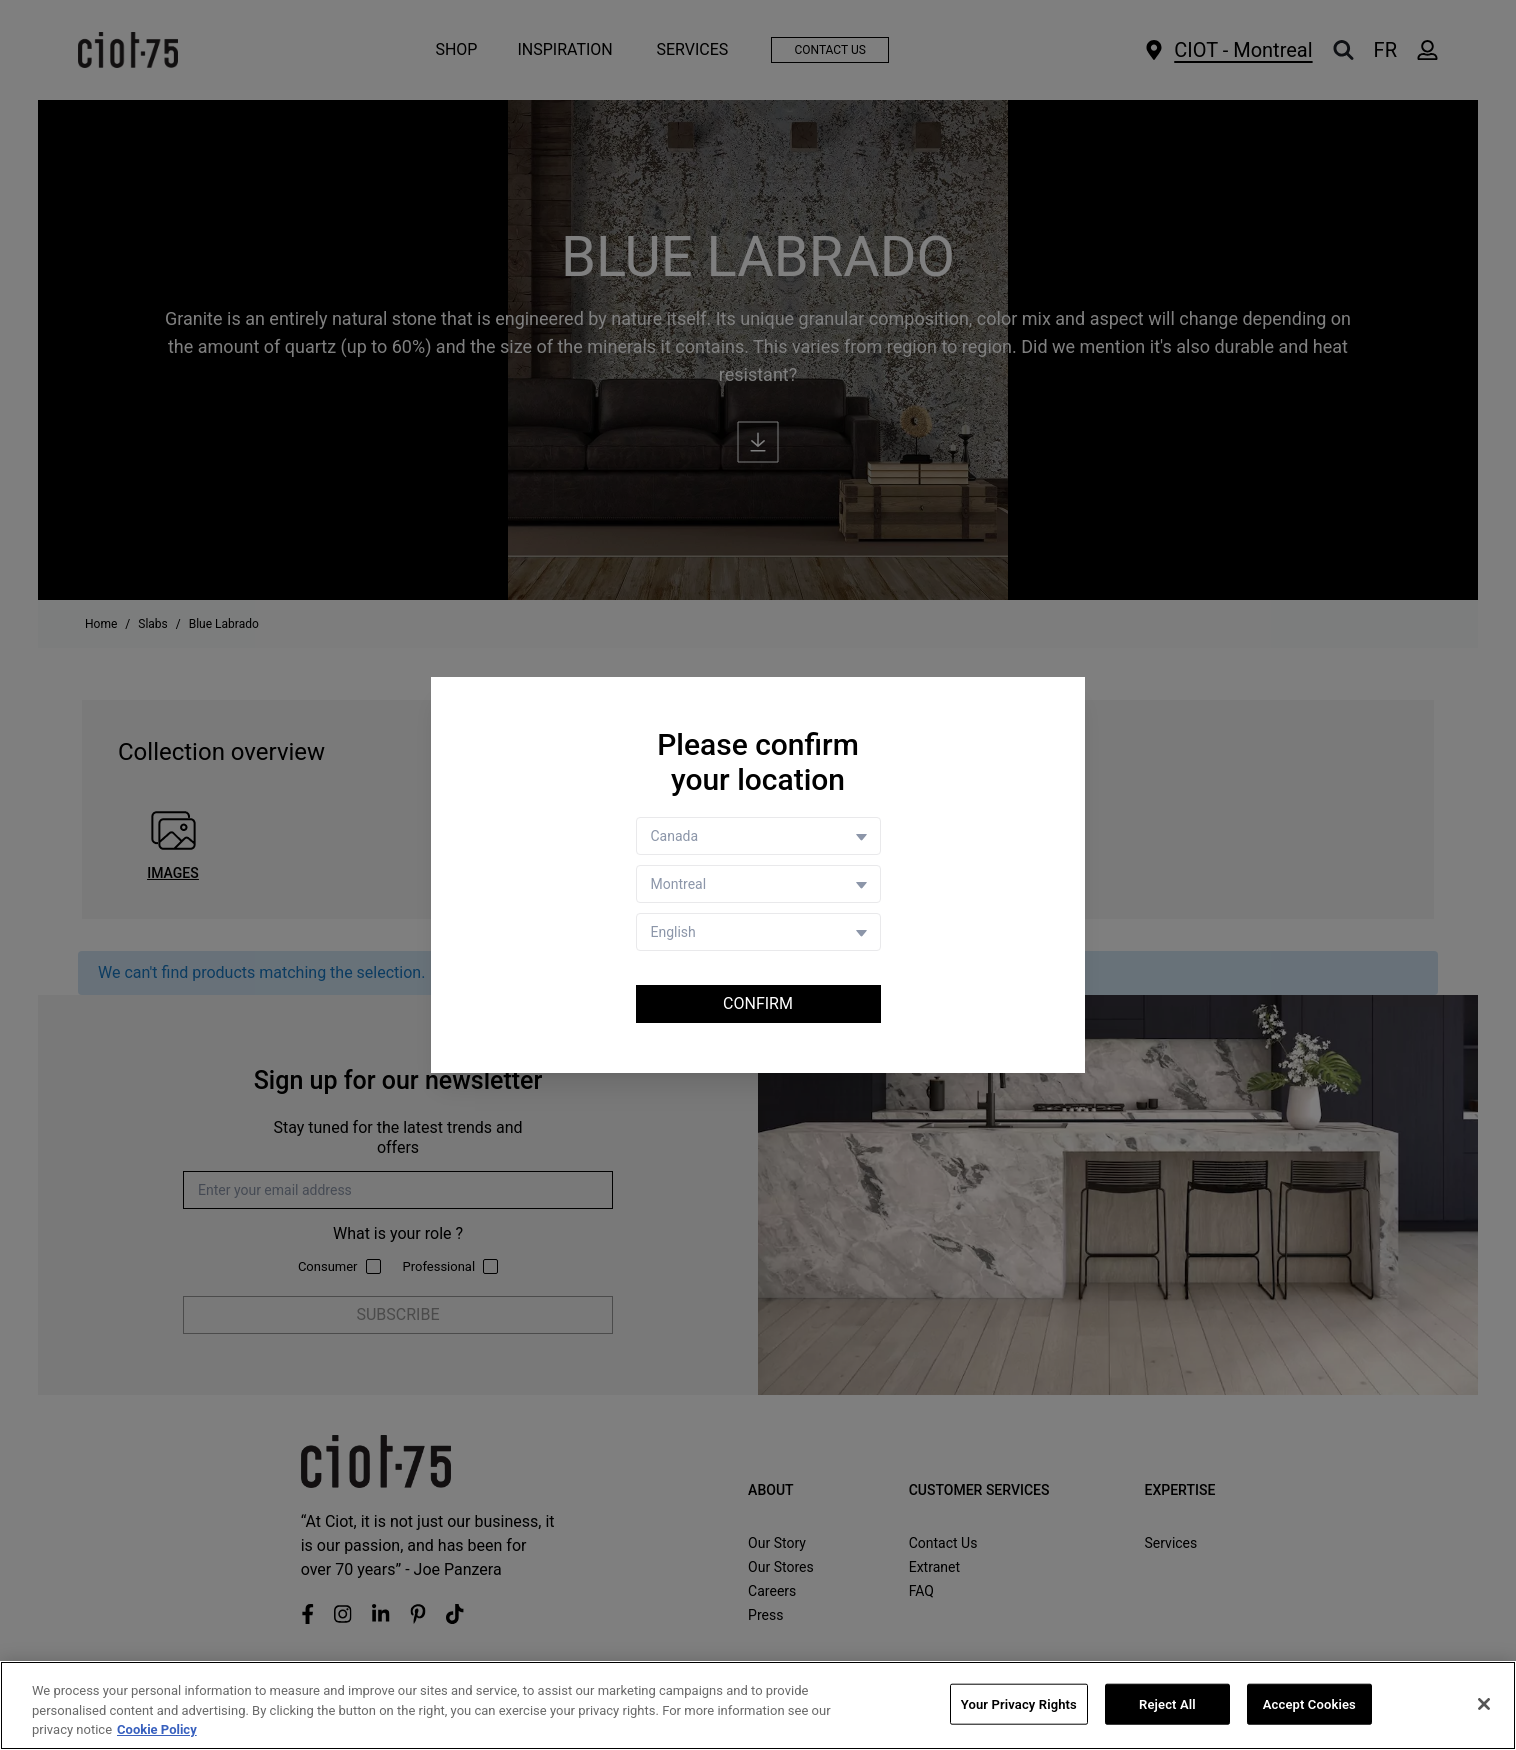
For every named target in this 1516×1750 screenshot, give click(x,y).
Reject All (1167, 1703)
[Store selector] (758, 884)
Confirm (758, 1003)
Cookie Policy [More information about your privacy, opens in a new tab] (157, 1730)
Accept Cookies (1309, 1703)
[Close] (1484, 1704)
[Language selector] (758, 932)
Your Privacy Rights (1019, 1703)
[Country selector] (758, 836)
